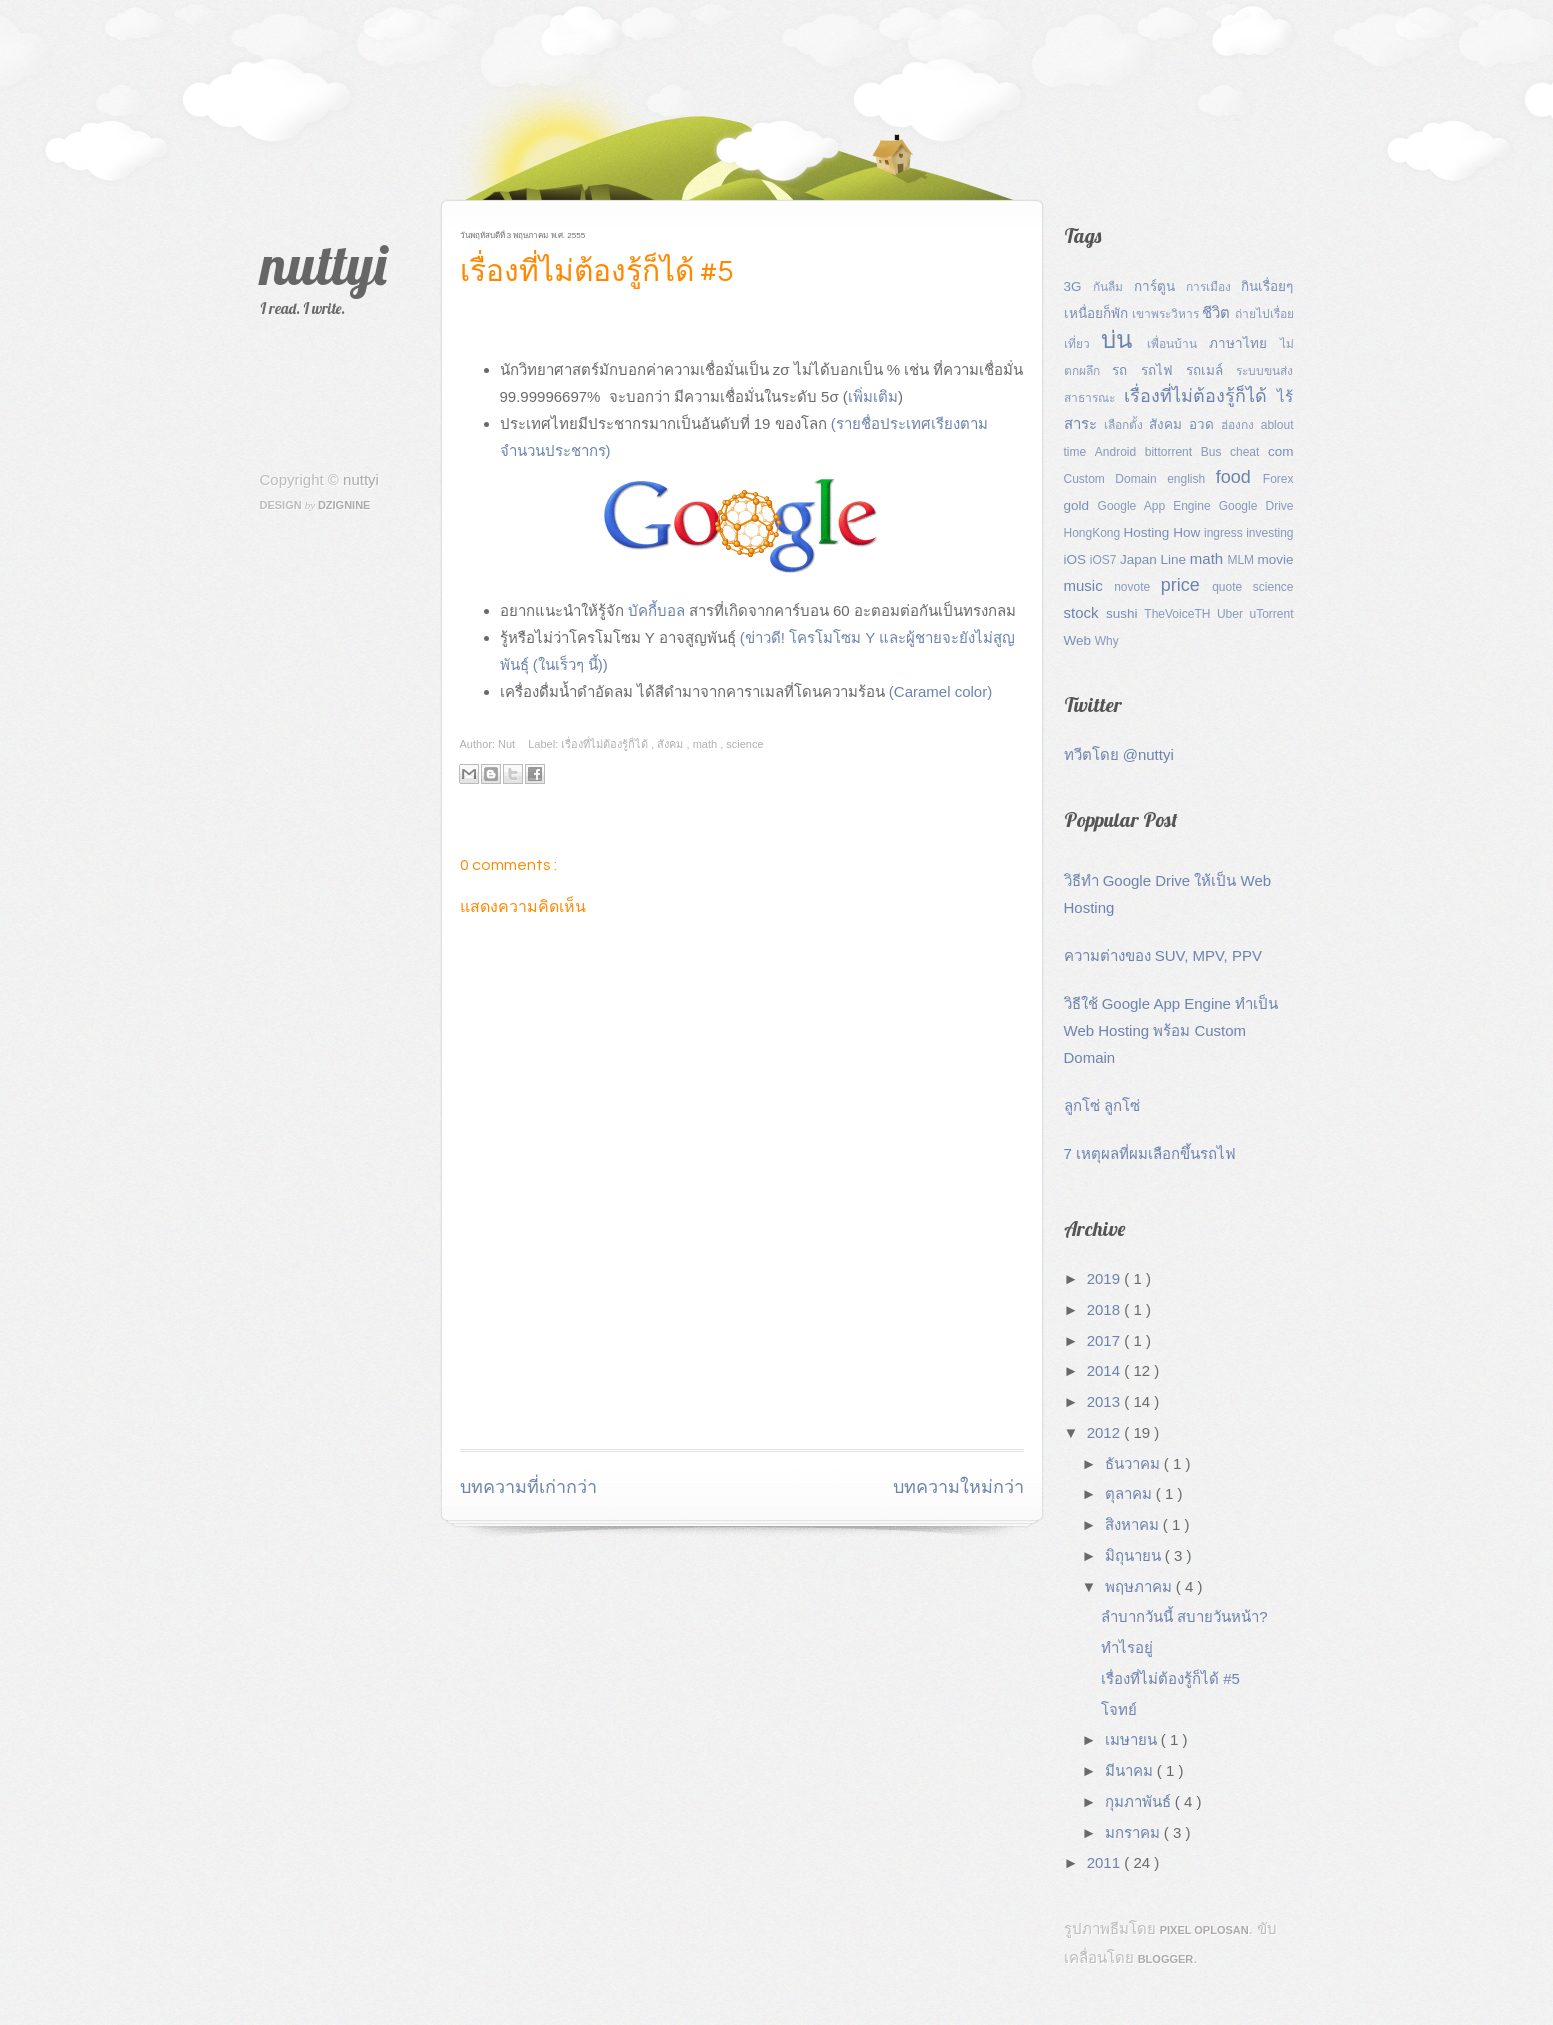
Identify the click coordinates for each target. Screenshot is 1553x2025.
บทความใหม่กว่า (958, 1487)
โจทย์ (1119, 1709)
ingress (1225, 533)
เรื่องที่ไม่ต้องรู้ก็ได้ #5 (597, 271)
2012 (1106, 1432)
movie (1275, 559)
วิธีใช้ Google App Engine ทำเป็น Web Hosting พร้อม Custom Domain (1171, 1030)
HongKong (1094, 533)
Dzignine (344, 505)
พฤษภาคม (1140, 1586)
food (1239, 477)
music (1089, 585)
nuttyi (323, 264)
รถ (1126, 370)
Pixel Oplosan (1204, 1930)
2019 (1106, 1278)
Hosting (1149, 532)
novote (1137, 587)
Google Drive (1256, 506)
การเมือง (1214, 287)
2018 (1106, 1309)
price (1186, 585)
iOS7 (1105, 560)
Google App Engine (1158, 506)
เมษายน (1133, 1739)
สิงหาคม (1134, 1524)
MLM (1242, 560)
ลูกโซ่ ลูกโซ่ (1102, 1105)
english (1191, 479)
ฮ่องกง (1241, 425)
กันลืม (1113, 287)
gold (1081, 505)
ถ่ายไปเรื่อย (1264, 314)
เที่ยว (1083, 344)
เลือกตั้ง (1127, 425)
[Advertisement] (694, 1398)
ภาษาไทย (1244, 343)
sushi (1125, 613)
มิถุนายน (1135, 1555)
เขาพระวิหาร (1167, 314)
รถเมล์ (1211, 370)
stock (1085, 612)
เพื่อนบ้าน (1178, 344)
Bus (1215, 452)
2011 (1106, 1862)
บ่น (1124, 339)
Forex (1278, 479)
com (1281, 451)
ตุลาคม (1130, 1493)
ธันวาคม (1134, 1463)
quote (1232, 587)
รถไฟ (1163, 370)
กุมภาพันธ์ (1140, 1801)
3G (1078, 286)
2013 (1106, 1401)
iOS (1077, 559)
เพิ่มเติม (873, 396)
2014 (1106, 1370)
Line (1175, 559)
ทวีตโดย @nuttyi (1119, 754)
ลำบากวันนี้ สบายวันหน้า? (1184, 1616)
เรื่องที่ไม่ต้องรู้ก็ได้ (606, 744)
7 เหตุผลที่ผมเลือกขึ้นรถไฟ (1150, 1153)
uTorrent (1271, 614)
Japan (1140, 559)
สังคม (671, 744)
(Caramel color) (940, 691)
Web (1079, 640)
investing (1269, 533)
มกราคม (1134, 1832)
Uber (1233, 614)
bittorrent (1173, 452)
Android (1120, 452)
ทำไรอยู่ (1127, 1647)
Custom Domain (1116, 479)
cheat (1249, 452)
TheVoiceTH (1180, 614)
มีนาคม (1131, 1770)
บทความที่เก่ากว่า (528, 1487)
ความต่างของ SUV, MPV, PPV (1163, 955)
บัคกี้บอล (656, 610)
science (744, 744)
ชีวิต (1218, 312)
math (707, 744)
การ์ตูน (1160, 286)
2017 (1106, 1340)
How (1188, 532)
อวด (1205, 424)
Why (1107, 641)
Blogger (1166, 1959)
